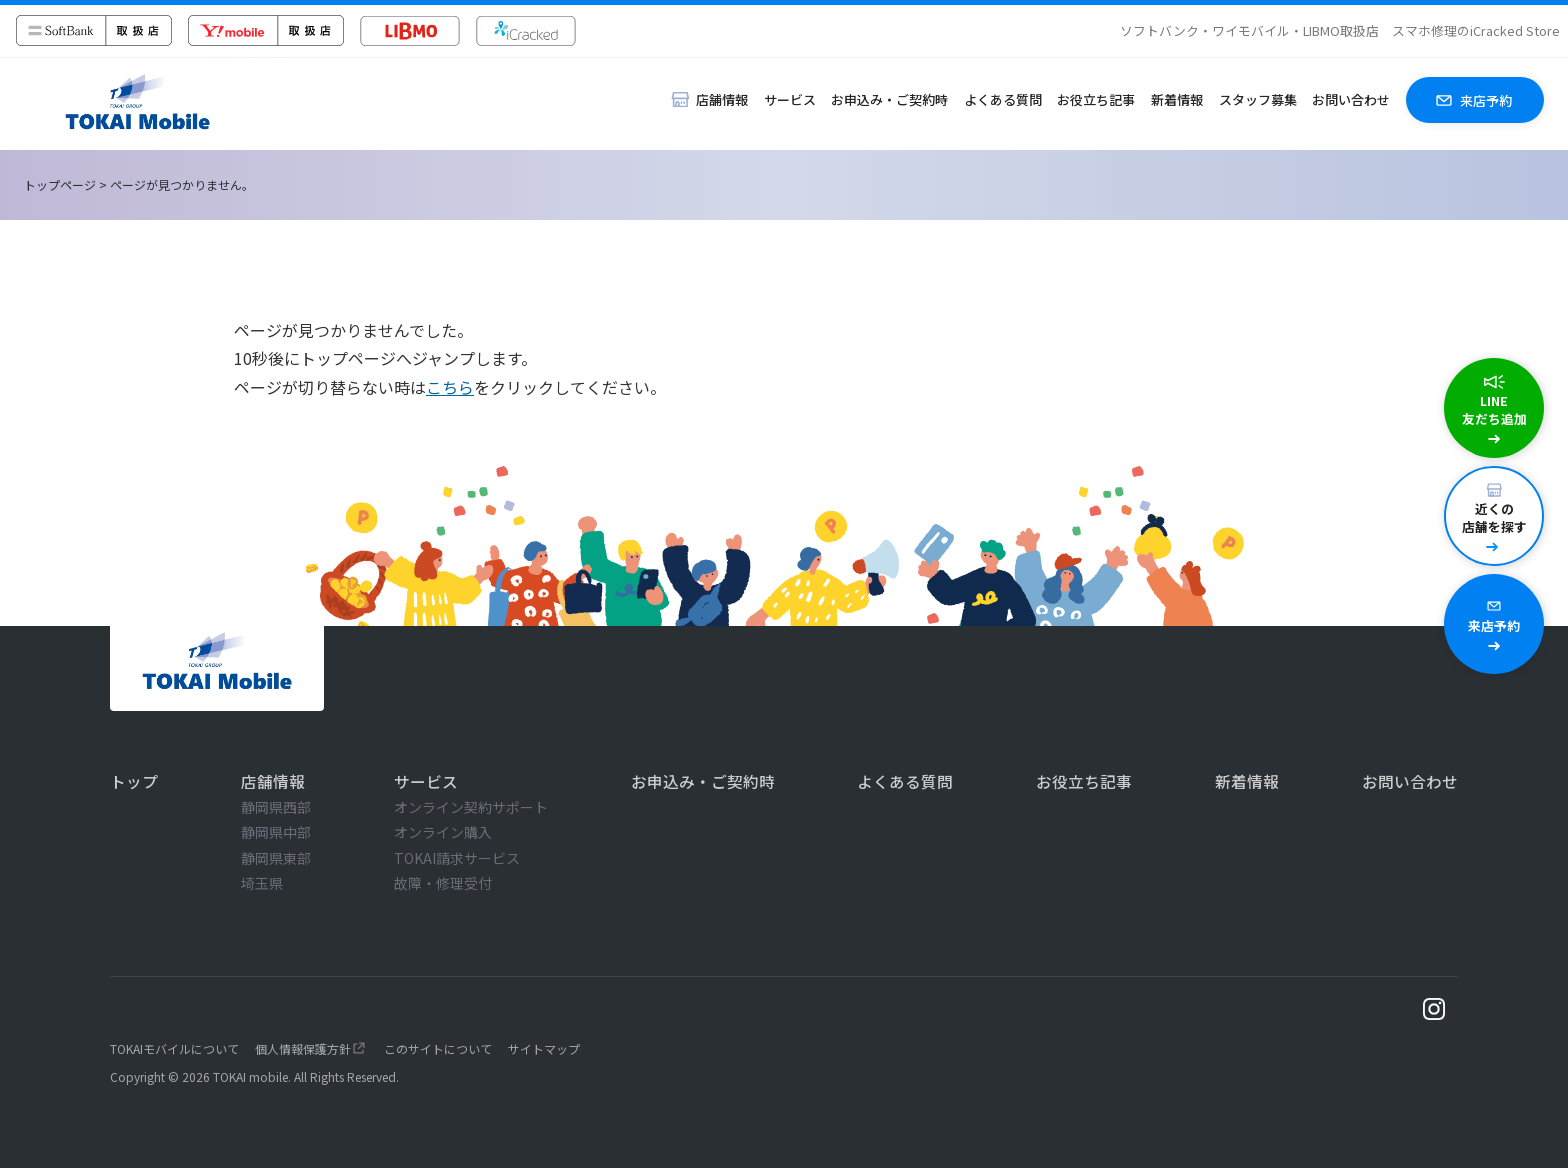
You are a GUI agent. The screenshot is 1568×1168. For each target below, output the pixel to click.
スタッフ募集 (1258, 99)
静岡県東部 (276, 858)
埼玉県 (262, 883)
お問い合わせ (1351, 99)
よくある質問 (1003, 99)
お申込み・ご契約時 (889, 99)
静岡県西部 (276, 807)
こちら (450, 387)
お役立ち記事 (1096, 99)
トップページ (60, 184)
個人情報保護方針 (303, 1048)
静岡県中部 (276, 832)
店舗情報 (273, 781)
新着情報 (1177, 99)
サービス (790, 99)
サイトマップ (544, 1048)
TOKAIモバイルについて (174, 1048)
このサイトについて (438, 1048)
